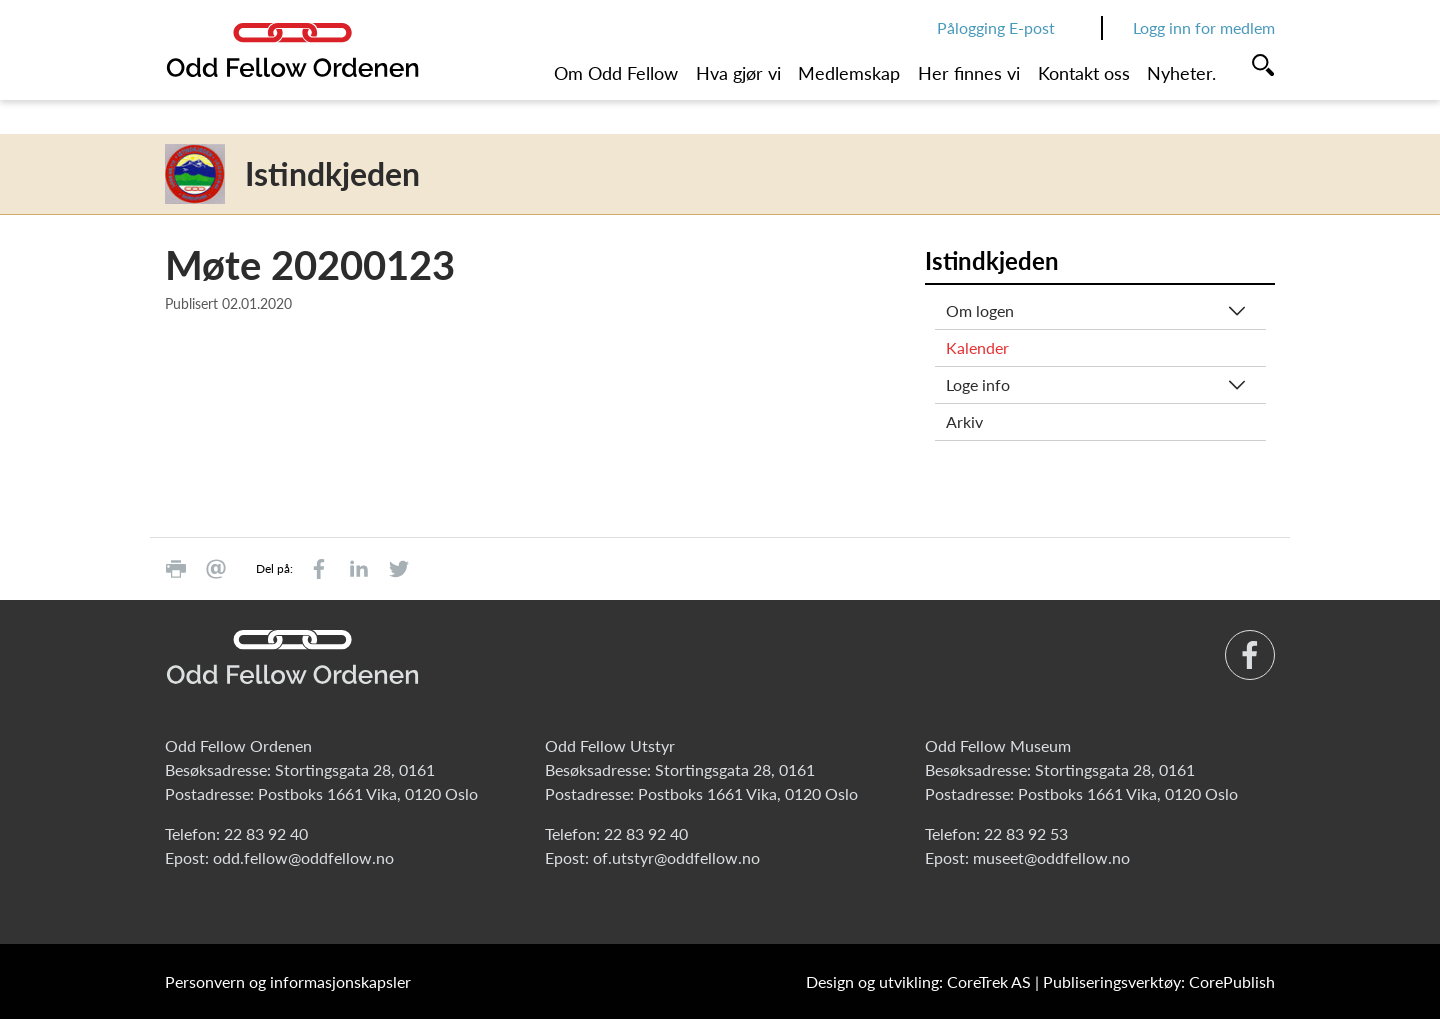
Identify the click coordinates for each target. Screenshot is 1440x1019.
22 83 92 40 (266, 833)
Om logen (980, 310)
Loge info (978, 384)
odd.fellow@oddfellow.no (303, 857)
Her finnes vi (969, 73)
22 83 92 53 (1026, 833)
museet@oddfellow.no (1051, 857)
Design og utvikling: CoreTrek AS (918, 981)
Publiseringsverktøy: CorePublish (1159, 981)
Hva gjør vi (738, 73)
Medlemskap (849, 73)
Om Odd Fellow (616, 73)
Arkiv (964, 421)
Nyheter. (1181, 73)
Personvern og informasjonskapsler (288, 981)
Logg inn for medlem (1204, 27)
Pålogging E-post (996, 27)
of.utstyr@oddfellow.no (676, 857)
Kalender (977, 347)
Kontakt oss (1084, 73)
